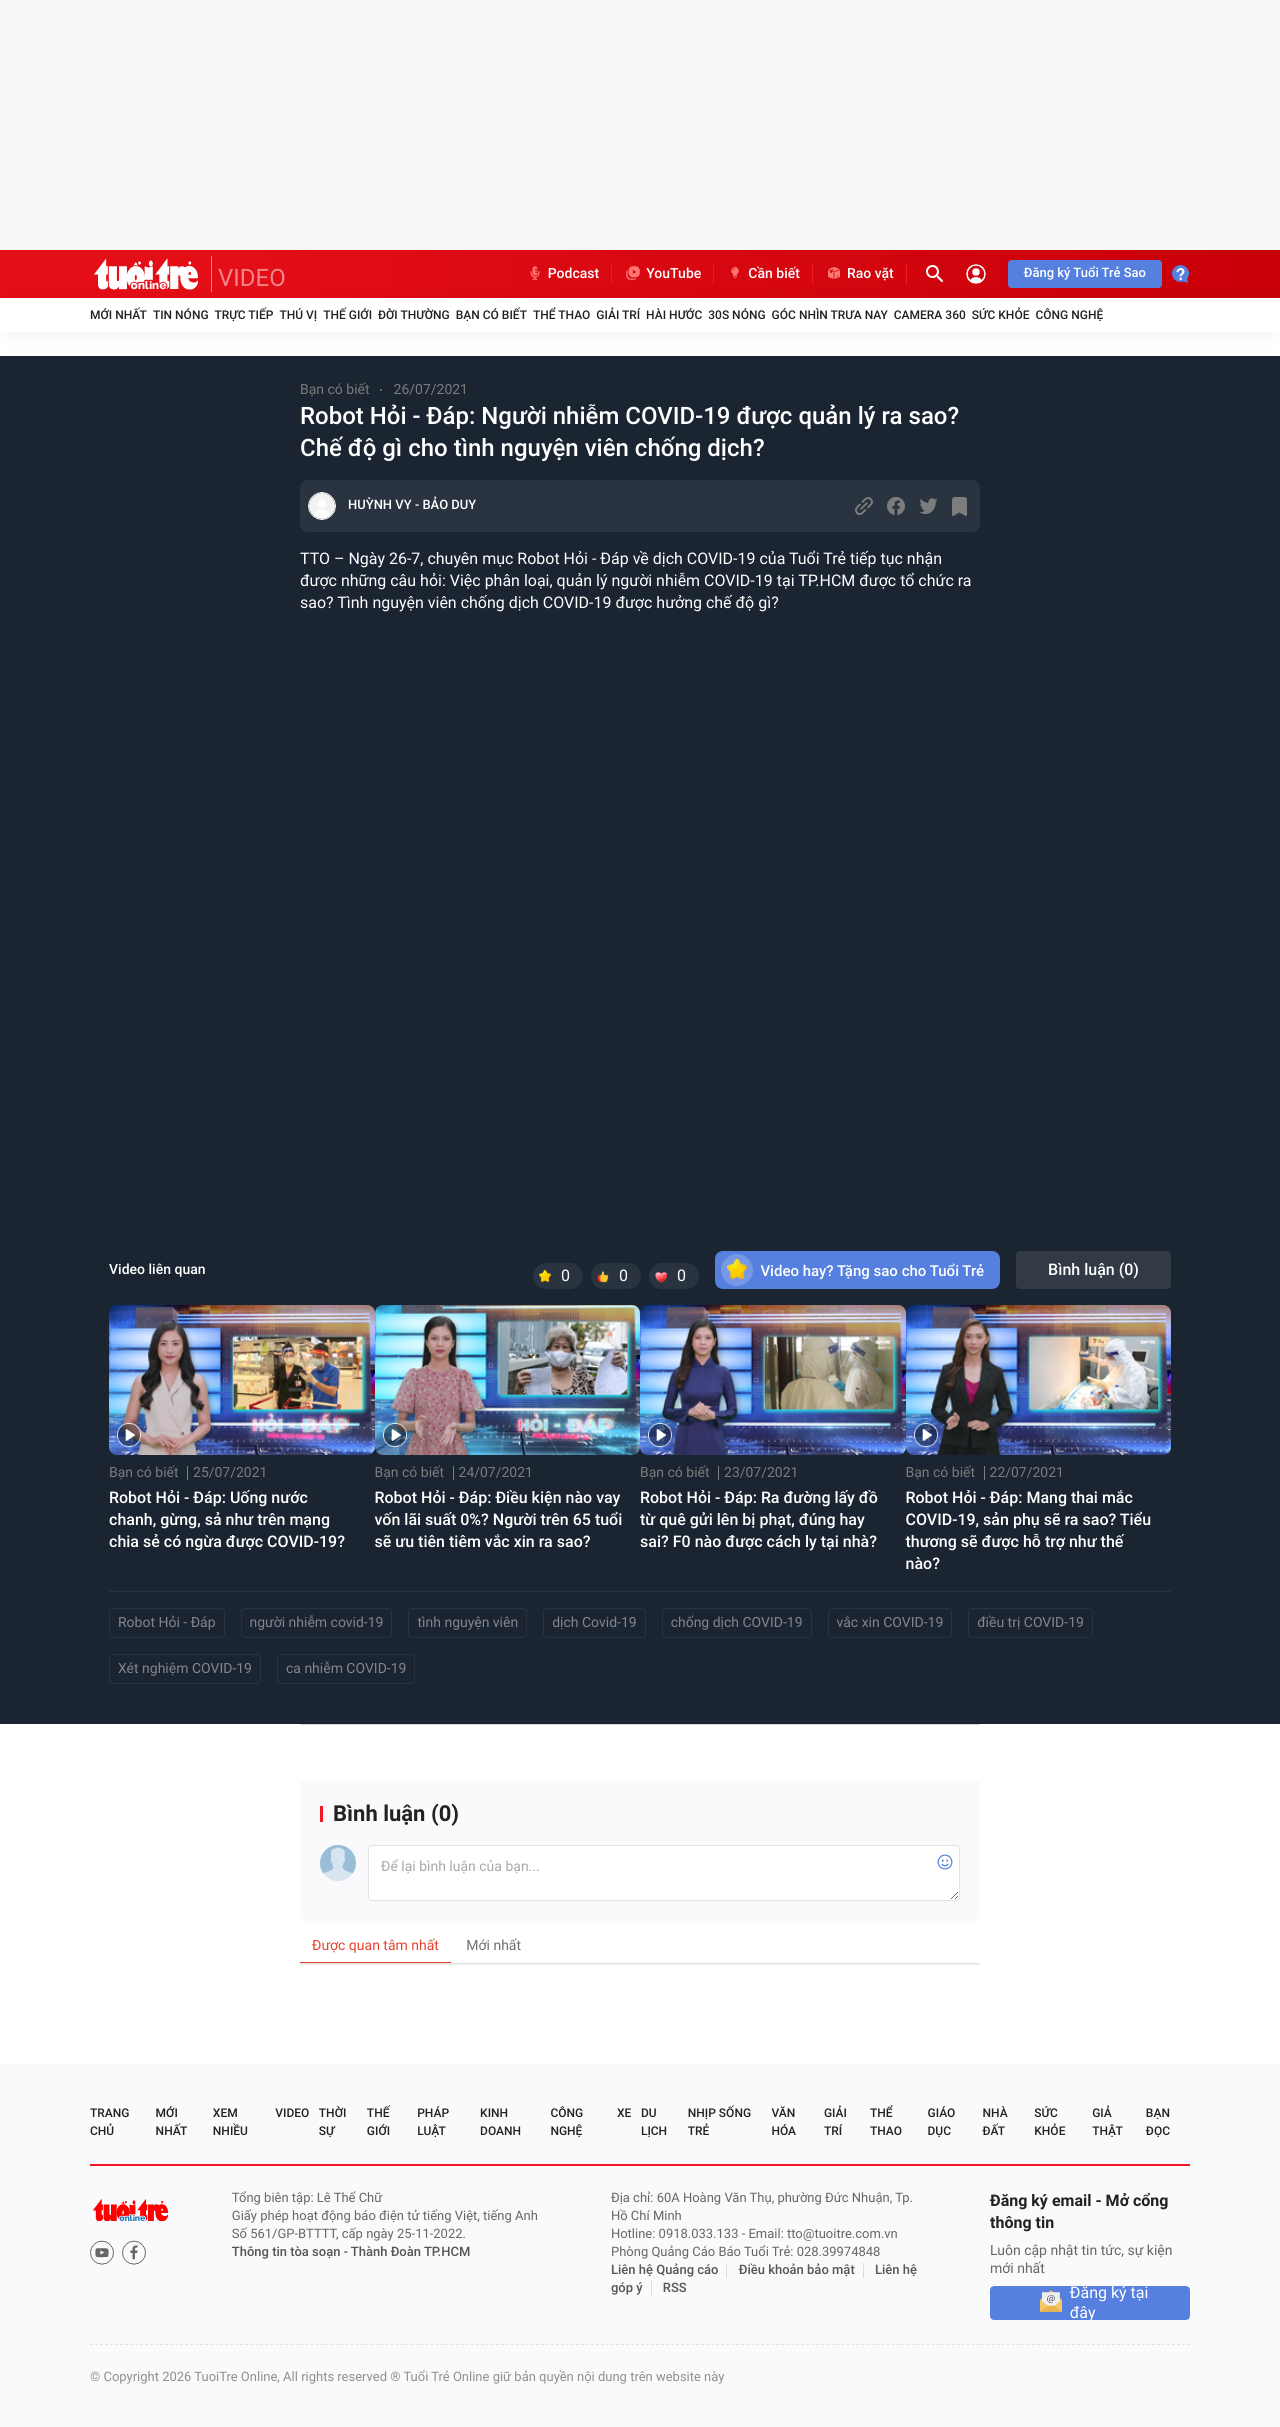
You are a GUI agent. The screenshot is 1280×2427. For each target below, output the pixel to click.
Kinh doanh (500, 2122)
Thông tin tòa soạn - (291, 2252)
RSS (675, 2288)
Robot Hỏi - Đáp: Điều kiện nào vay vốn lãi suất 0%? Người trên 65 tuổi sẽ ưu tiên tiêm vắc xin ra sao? (499, 1519)
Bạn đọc (1158, 2122)
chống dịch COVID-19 (737, 1623)
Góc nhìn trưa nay (830, 315)
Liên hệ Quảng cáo (665, 2270)
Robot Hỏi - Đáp (167, 1623)
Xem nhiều (230, 2122)
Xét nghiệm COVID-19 (185, 1669)
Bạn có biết (491, 315)
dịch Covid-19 (594, 1623)
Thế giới (347, 315)
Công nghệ (1069, 315)
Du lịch (654, 2122)
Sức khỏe (1001, 315)
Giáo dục (942, 2122)
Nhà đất (994, 2122)
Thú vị (298, 315)
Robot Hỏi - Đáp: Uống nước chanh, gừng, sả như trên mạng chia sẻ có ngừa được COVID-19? (227, 1519)
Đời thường (414, 315)
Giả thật (1107, 2122)
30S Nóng (736, 315)
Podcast (563, 274)
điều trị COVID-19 (1030, 1623)
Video (292, 2113)
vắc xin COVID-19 (890, 1623)
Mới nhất (118, 315)
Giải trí (618, 315)
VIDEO (252, 278)
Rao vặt (859, 274)
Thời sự (333, 2122)
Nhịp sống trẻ (719, 2122)
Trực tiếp (244, 315)
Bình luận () (1093, 1269)
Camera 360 (930, 315)
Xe (624, 2113)
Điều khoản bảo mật (797, 2270)
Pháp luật (433, 2122)
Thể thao (561, 315)
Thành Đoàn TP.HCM (410, 2252)
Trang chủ (109, 2122)
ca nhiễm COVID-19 (346, 1669)
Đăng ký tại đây (1109, 2303)
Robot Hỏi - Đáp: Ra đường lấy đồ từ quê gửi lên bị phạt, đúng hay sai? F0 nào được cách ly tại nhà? (759, 1519)
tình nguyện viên (467, 1623)
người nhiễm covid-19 (317, 1623)
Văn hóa (783, 2122)
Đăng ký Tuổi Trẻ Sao (1085, 273)
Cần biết (763, 274)
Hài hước (674, 315)
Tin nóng (181, 315)
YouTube (662, 274)
